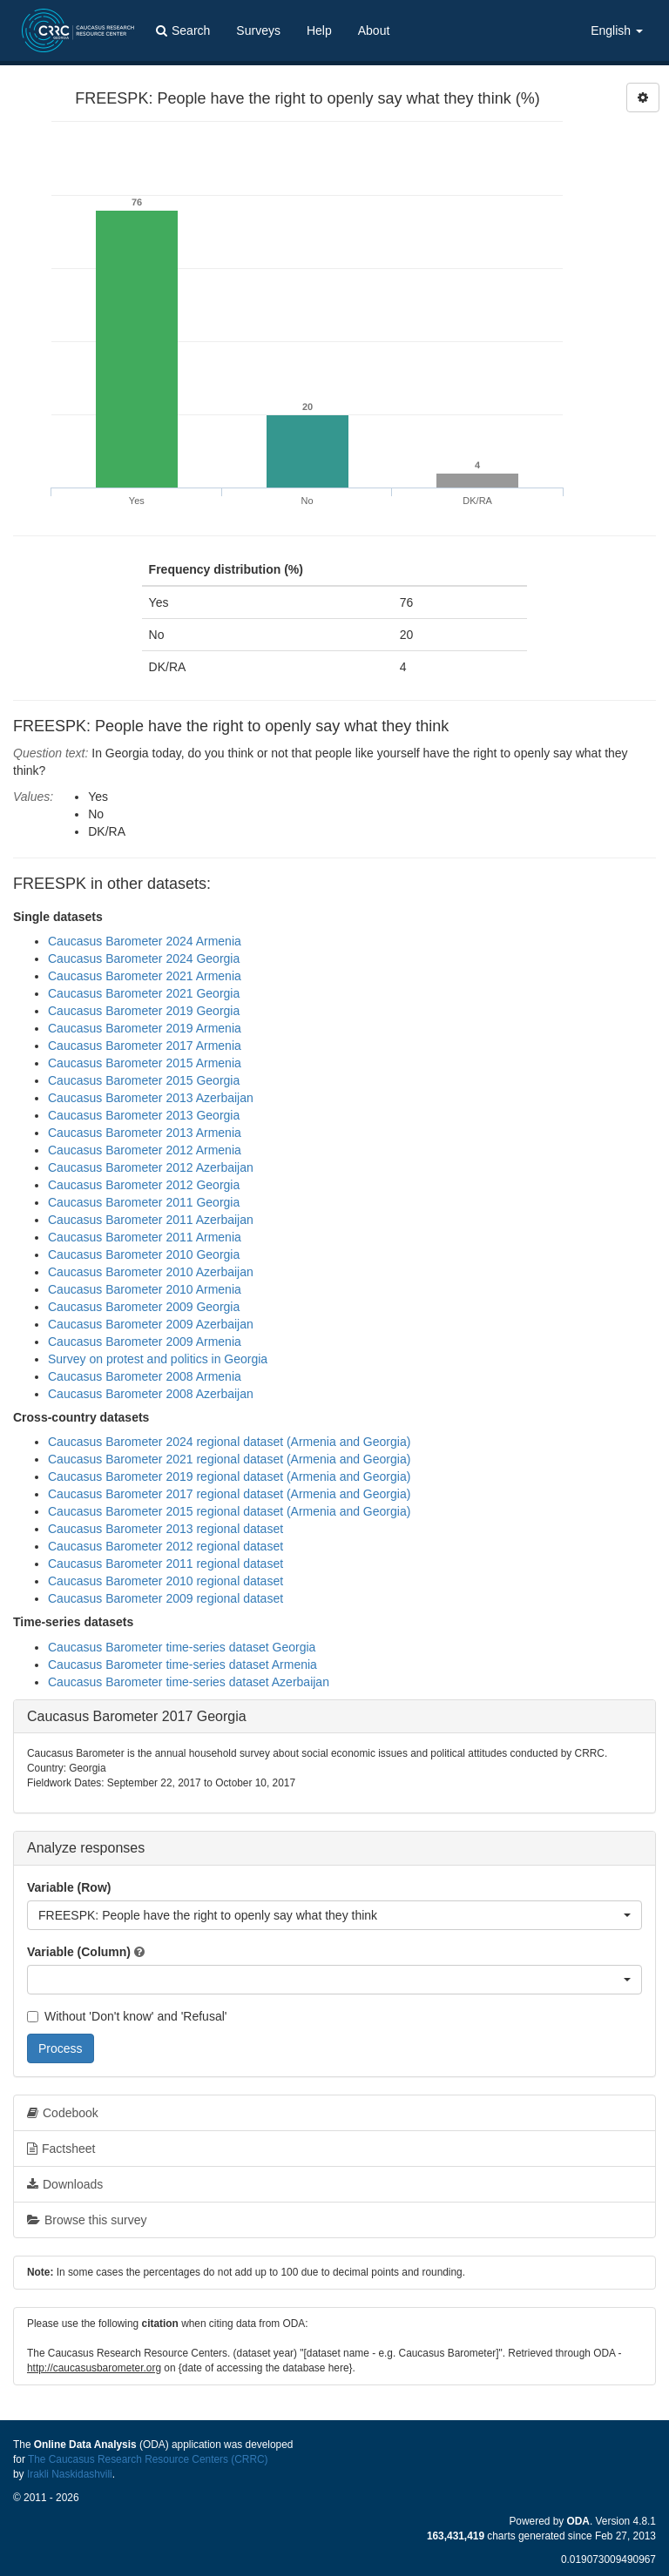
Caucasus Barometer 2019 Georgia (144, 1011)
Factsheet (61, 2149)
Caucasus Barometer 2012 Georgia (144, 1185)
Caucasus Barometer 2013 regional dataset (165, 1529)
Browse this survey (86, 2220)
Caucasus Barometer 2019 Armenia (144, 1028)
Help (319, 30)
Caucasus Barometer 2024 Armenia (144, 941)
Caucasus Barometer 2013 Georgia (144, 1115)
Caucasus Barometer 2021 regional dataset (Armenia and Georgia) (229, 1459)
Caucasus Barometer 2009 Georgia (144, 1307)
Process (60, 2048)
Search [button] (183, 30)
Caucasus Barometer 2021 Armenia (144, 976)
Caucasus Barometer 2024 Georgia (144, 958)
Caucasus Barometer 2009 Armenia (144, 1342)
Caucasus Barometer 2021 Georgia (144, 993)
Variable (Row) (69, 1887)
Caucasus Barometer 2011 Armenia (144, 1237)
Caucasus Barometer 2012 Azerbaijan (150, 1167)
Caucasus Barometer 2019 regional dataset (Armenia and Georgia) (229, 1476)
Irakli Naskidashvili (69, 2474)
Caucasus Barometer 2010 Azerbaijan (150, 1272)
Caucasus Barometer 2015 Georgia (144, 1080)
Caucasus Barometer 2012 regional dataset (165, 1546)
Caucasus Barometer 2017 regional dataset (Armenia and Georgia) (229, 1494)
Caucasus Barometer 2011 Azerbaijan (150, 1220)
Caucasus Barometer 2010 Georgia (144, 1254)
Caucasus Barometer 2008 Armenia (144, 1376)
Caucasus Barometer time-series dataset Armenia (182, 1664)
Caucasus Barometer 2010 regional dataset (165, 1581)
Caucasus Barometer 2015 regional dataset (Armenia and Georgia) (229, 1511)
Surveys (258, 30)
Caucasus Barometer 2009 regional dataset (165, 1598)
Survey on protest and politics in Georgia (157, 1359)
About (374, 30)
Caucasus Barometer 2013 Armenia (144, 1133)
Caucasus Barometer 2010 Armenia (144, 1289)
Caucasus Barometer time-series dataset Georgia (181, 1647)
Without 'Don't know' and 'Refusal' (126, 2016)
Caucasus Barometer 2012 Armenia (144, 1150)
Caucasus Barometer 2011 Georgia (144, 1202)
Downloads (65, 2184)
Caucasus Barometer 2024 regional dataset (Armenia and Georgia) (229, 1442)
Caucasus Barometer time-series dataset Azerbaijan (188, 1682)
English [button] (617, 30)
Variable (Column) (79, 1952)
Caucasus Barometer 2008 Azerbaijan (150, 1394)
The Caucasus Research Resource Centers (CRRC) (148, 2459)
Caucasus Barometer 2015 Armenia (144, 1063)
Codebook (62, 2113)
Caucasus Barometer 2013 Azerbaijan (150, 1098)
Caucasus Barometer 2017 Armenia (144, 1046)
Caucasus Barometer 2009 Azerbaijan (150, 1324)
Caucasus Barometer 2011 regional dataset (165, 1563)
